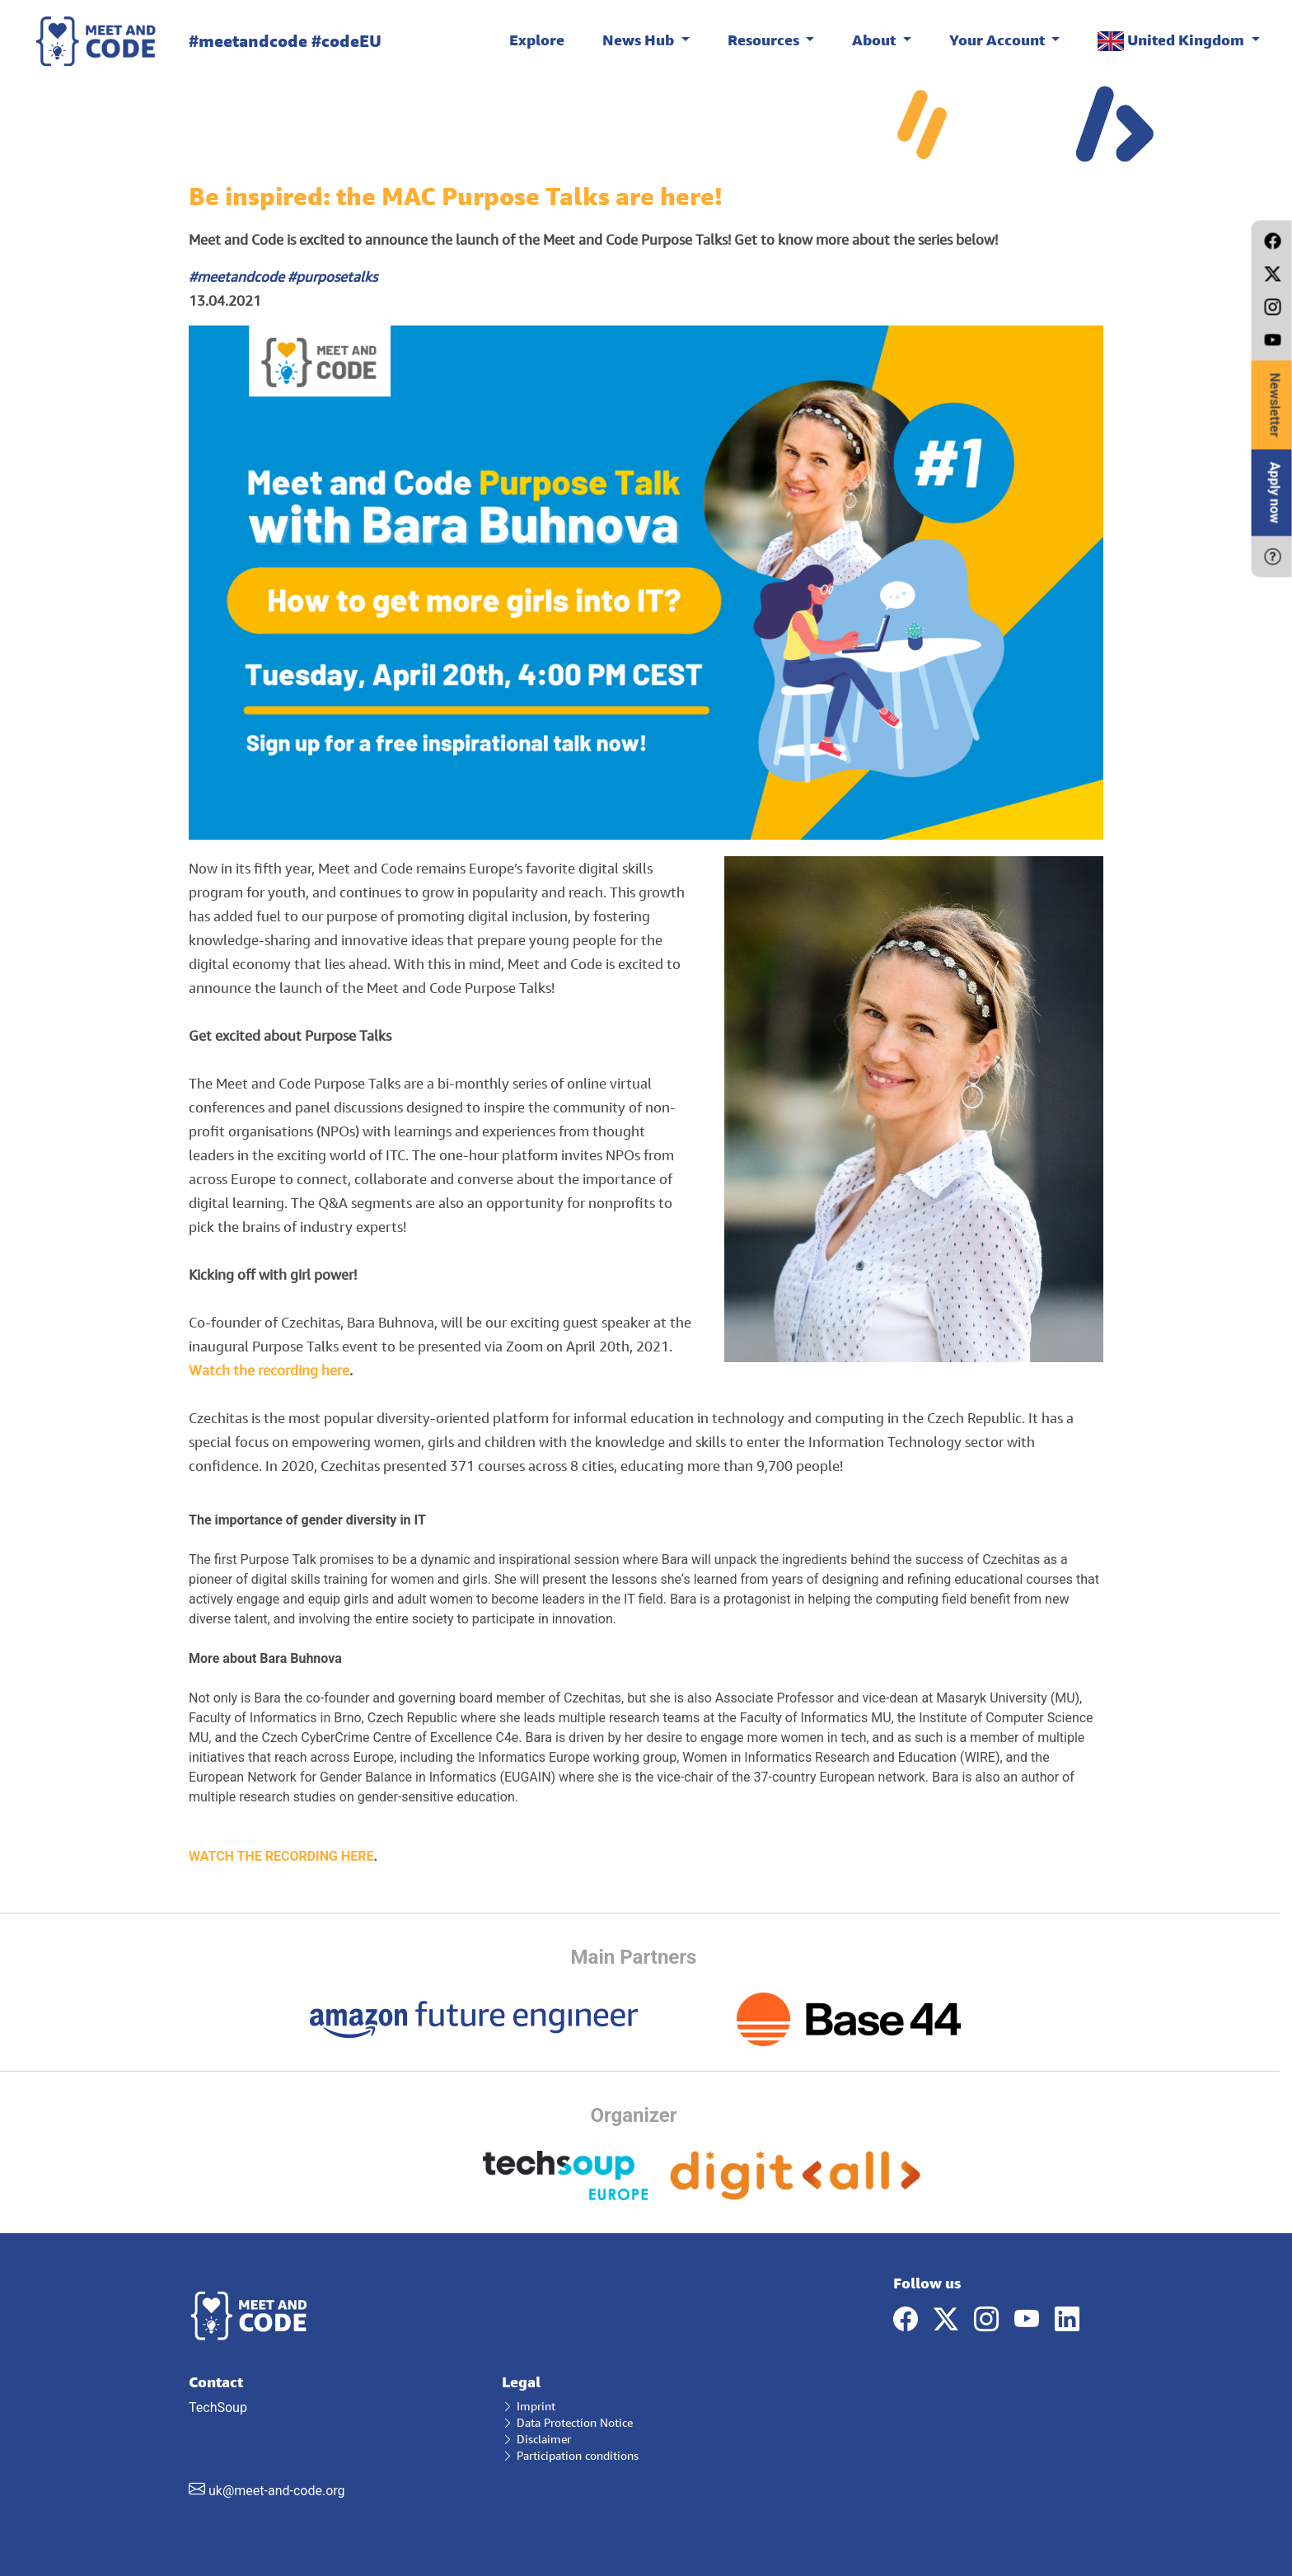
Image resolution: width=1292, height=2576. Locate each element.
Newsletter (1275, 404)
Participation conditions (570, 2455)
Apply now (1275, 492)
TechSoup (333, 2436)
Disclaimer (536, 2439)
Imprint (528, 2406)
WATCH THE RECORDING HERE (281, 1856)
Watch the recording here (269, 1370)
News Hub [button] (639, 39)
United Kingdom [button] (1173, 40)
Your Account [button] (998, 39)
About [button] (875, 39)
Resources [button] (765, 39)
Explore (536, 39)
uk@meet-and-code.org (276, 2491)
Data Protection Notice (567, 2422)
